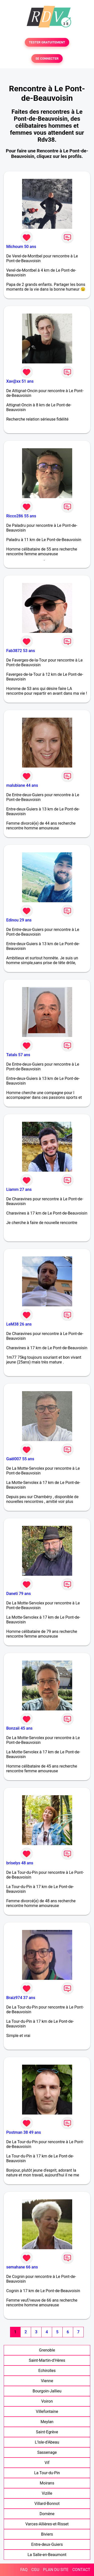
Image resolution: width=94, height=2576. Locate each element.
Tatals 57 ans (18, 1054)
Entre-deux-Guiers (47, 2544)
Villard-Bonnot (46, 2503)
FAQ (24, 2569)
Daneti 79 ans (18, 1593)
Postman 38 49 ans (23, 2132)
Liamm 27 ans (19, 1189)
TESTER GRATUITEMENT (47, 42)
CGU (35, 2569)
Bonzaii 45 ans (19, 1728)
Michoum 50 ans (21, 246)
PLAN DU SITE (56, 2569)
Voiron (47, 2401)
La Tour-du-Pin (47, 2472)
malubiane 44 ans (22, 785)
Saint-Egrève (47, 2432)
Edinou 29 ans (19, 920)
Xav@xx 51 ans (20, 381)
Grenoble (47, 2350)
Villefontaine (47, 2411)
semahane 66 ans (22, 2267)
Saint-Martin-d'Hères (47, 2360)
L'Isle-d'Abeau (47, 2442)
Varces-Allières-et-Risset (47, 2524)
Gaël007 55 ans (20, 1458)
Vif (47, 2462)
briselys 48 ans (19, 1863)
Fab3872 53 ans (20, 650)
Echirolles (47, 2370)
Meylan (47, 2421)
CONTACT (81, 2569)
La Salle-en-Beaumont (47, 2554)
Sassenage (47, 2452)
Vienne (47, 2380)
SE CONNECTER (46, 58)
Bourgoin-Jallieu (47, 2391)
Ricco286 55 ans (21, 516)
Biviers (47, 2534)
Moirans (47, 2483)
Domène (47, 2513)
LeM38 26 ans (19, 1324)
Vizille (47, 2493)
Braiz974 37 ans (20, 1997)
